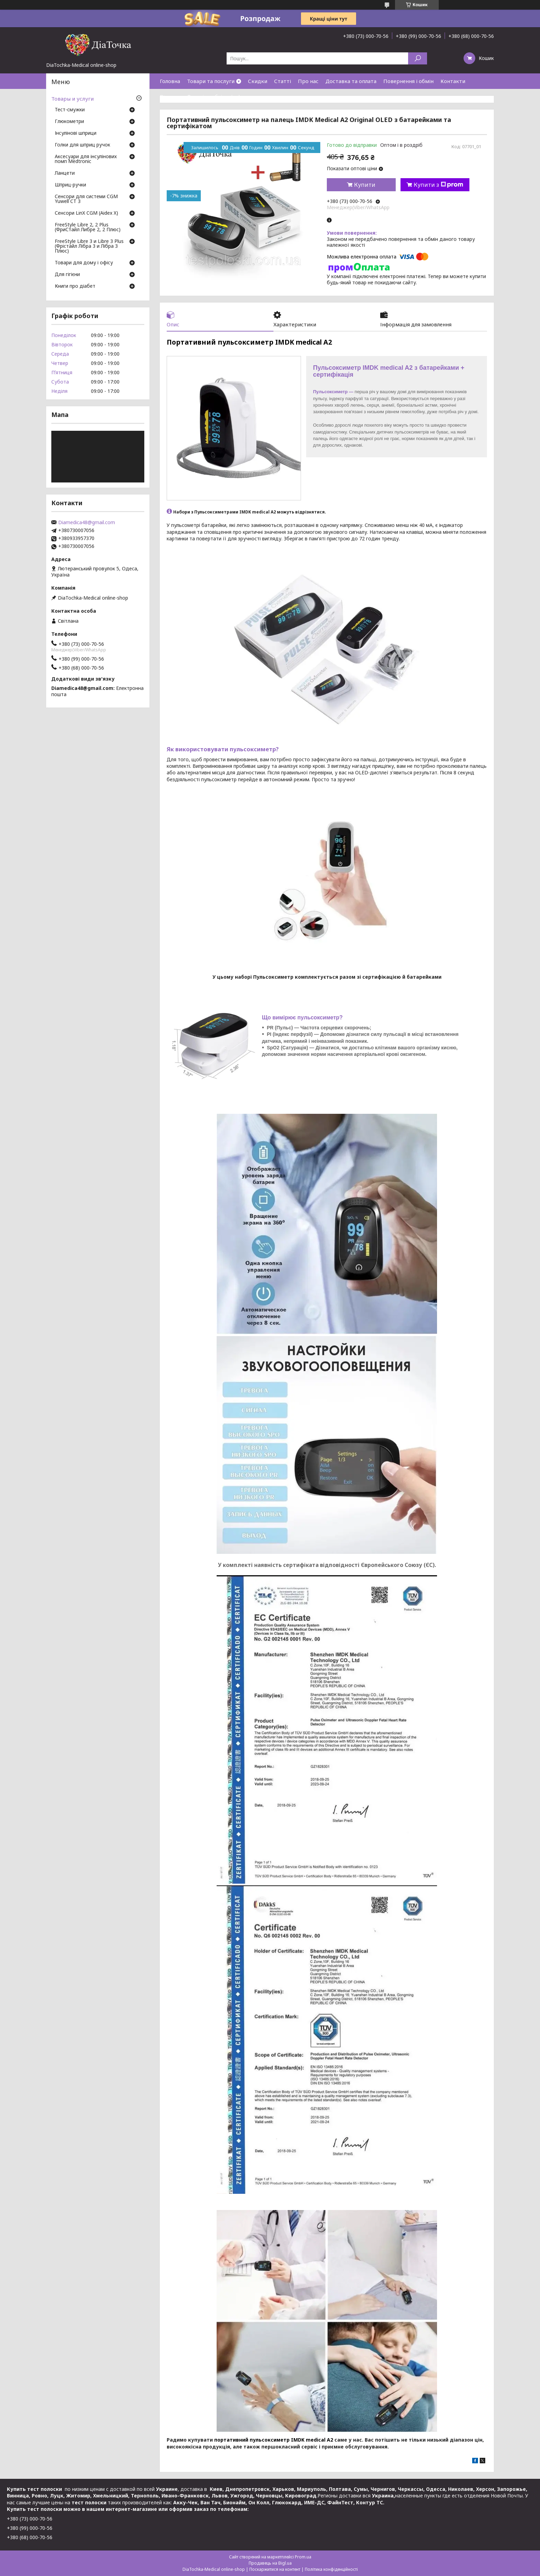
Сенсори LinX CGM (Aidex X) (86, 213)
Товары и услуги (72, 98)
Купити (364, 185)
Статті (282, 81)
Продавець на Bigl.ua (270, 2563)
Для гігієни (67, 274)
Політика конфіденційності (331, 2569)
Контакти (452, 81)
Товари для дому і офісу (84, 263)
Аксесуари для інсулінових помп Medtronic (86, 159)
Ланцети (65, 173)
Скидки (257, 81)
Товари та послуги (211, 81)
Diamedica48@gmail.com (86, 522)
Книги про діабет (75, 286)
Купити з (438, 185)
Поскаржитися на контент (274, 2569)
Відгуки (170, 96)
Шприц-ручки (70, 185)
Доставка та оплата (350, 81)
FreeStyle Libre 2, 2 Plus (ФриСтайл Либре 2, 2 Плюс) (88, 227)
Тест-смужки (70, 110)
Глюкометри (69, 121)
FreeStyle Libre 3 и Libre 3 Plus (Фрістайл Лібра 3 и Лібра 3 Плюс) (89, 246)
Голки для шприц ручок (82, 145)
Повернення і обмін (408, 81)
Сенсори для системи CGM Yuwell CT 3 (86, 199)
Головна (170, 81)
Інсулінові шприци (75, 133)
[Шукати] (417, 58)
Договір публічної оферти (220, 96)
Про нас (308, 81)
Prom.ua (303, 2557)
